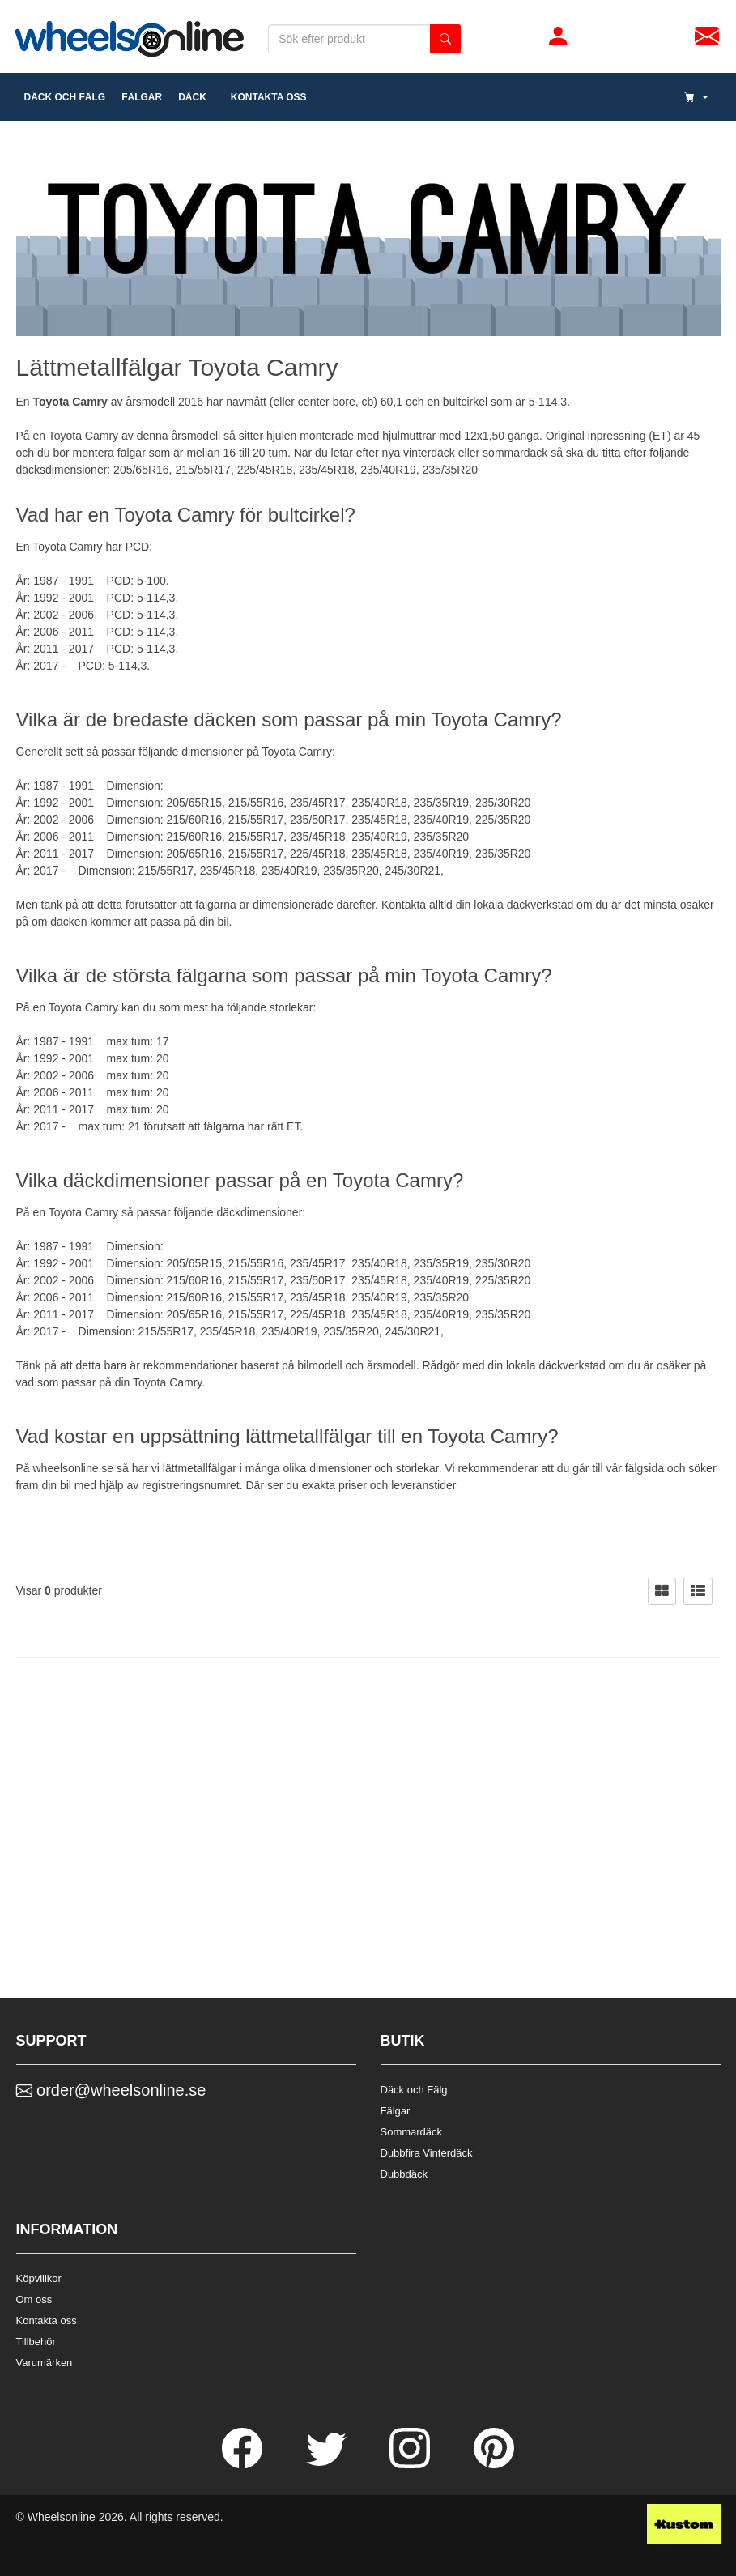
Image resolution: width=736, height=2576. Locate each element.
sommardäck (515, 452)
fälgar (141, 97)
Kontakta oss (265, 97)
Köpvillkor (39, 2278)
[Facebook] (244, 2464)
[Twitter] (328, 2464)
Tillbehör (36, 2341)
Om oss (34, 2299)
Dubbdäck (404, 2174)
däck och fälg (65, 97)
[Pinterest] (493, 2464)
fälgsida (644, 1468)
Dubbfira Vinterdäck (427, 2153)
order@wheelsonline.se (111, 2090)
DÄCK (192, 97)
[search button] (445, 38)
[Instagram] (411, 2464)
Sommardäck (412, 2132)
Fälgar (396, 2111)
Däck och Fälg (414, 2090)
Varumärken (44, 2363)
